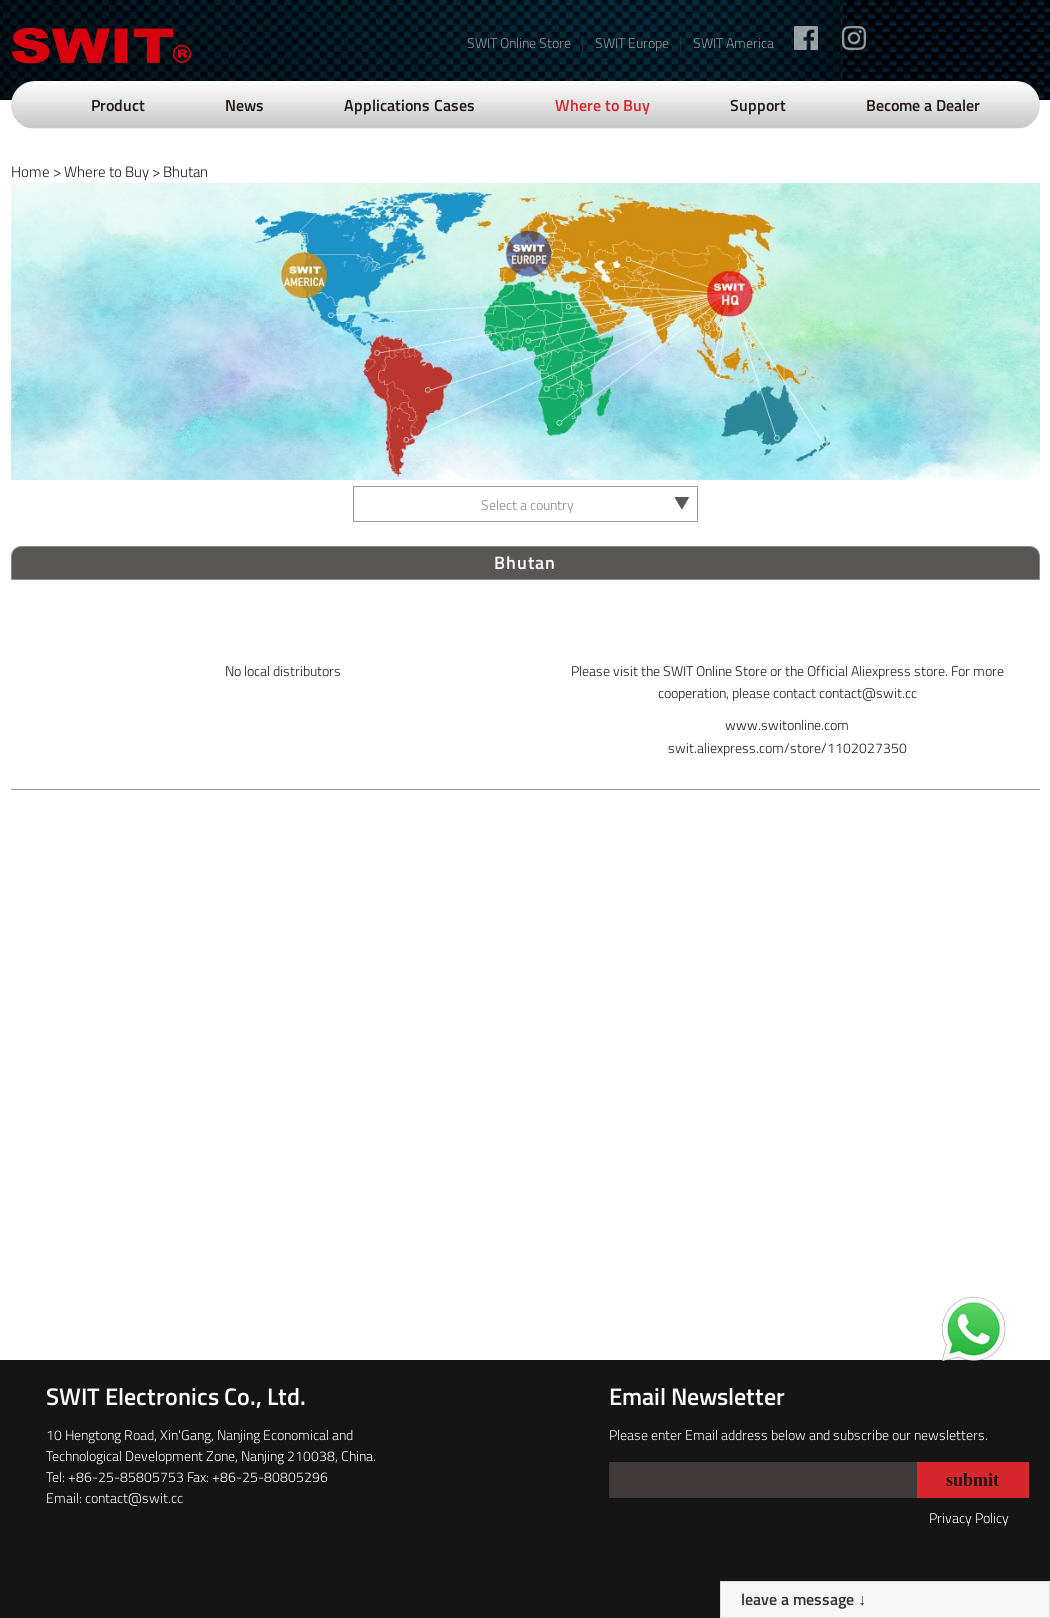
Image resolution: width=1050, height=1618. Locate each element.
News (244, 105)
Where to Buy (602, 105)
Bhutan (185, 171)
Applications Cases (409, 105)
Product (118, 105)
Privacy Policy (969, 1517)
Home (30, 171)
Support (758, 105)
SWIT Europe (632, 42)
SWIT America (733, 42)
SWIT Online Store (519, 42)
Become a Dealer (923, 105)
